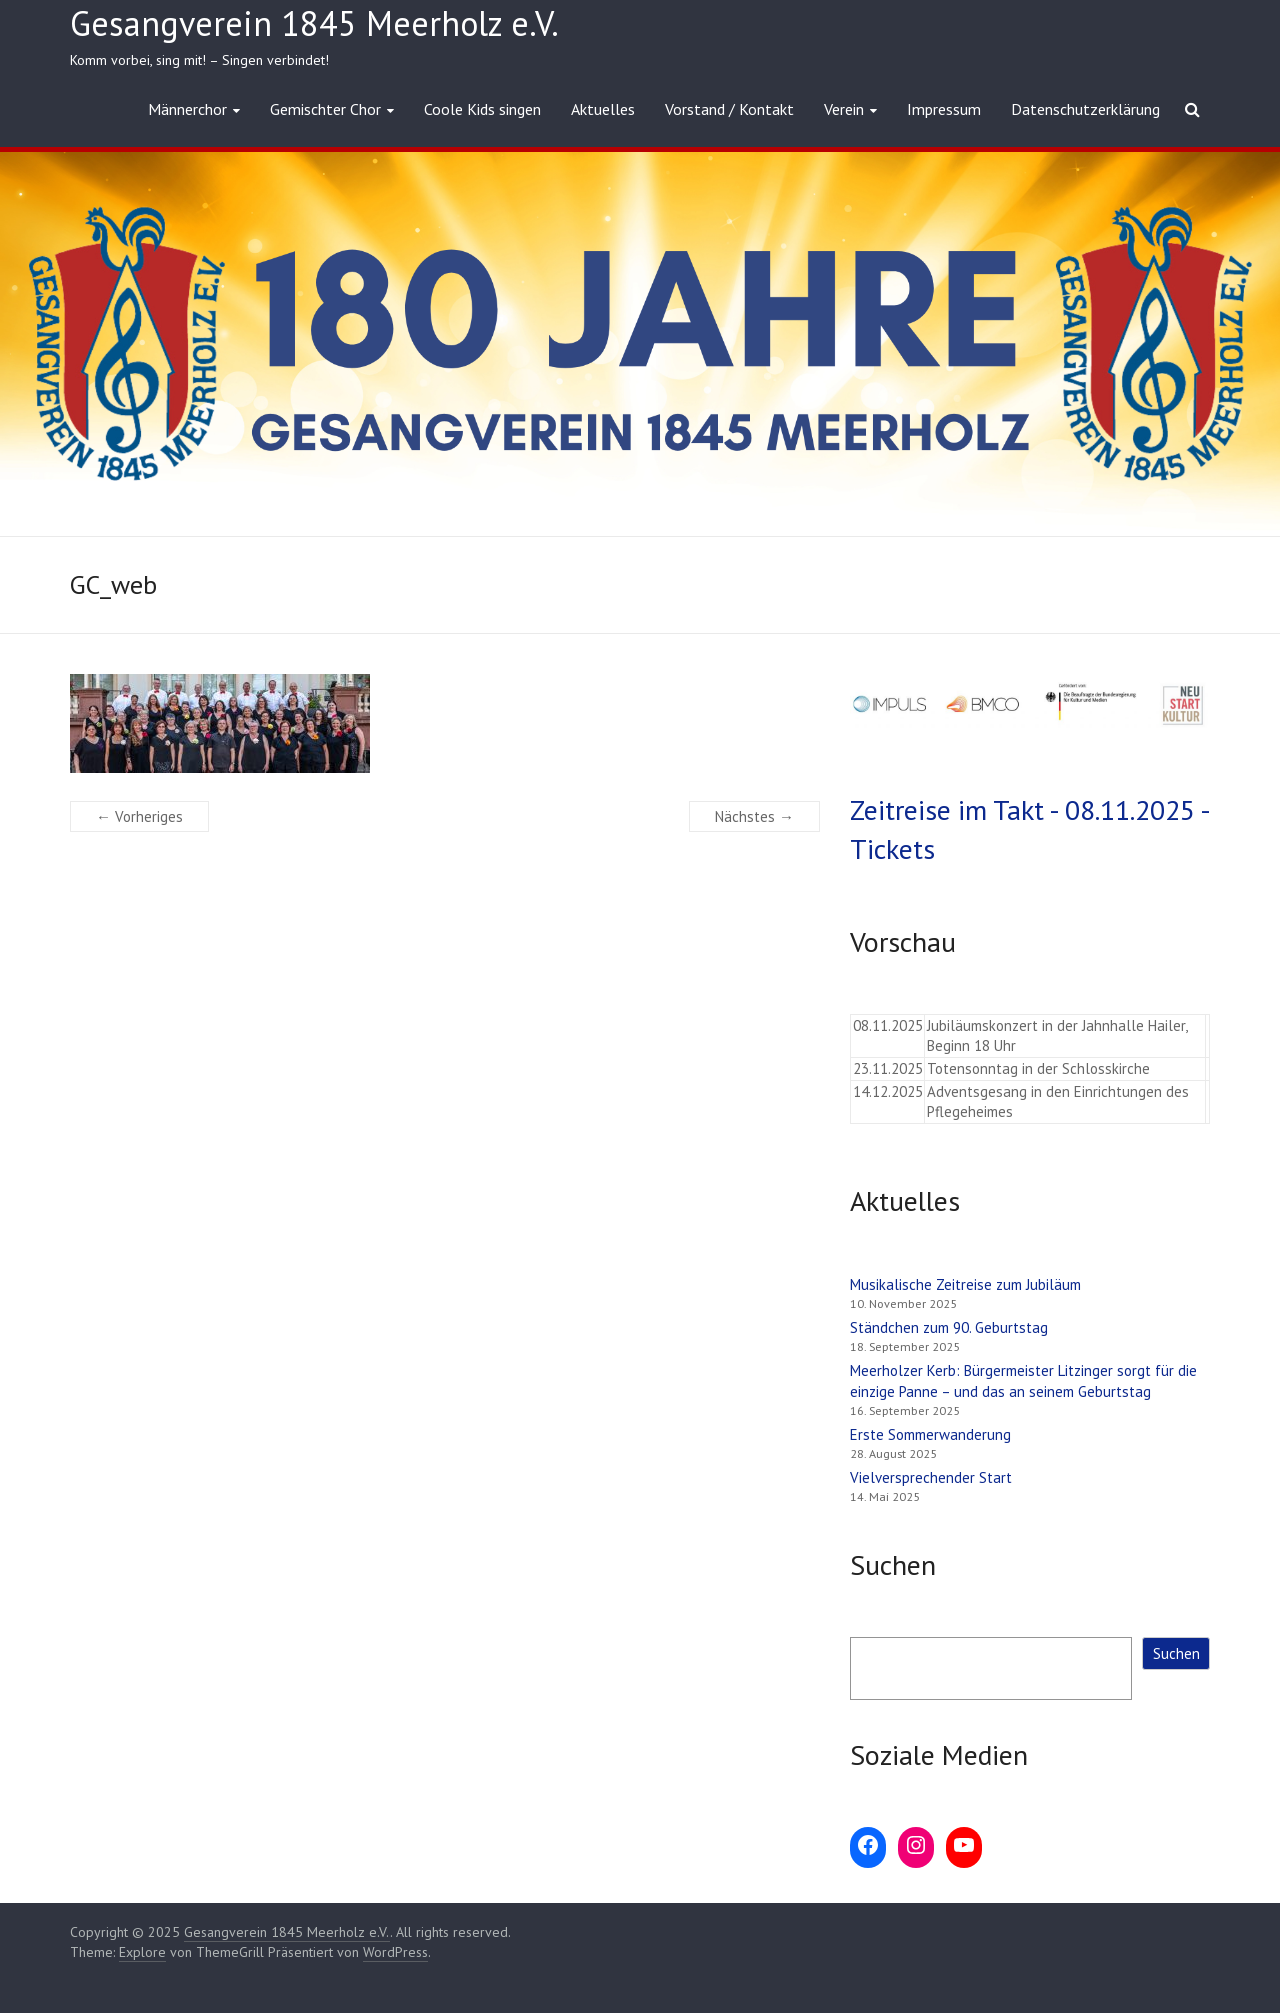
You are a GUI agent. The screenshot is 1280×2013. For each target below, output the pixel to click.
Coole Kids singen (482, 109)
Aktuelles (603, 109)
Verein (844, 109)
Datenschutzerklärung (1085, 109)
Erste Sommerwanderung (930, 1434)
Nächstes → (754, 816)
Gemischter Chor (325, 109)
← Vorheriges (139, 816)
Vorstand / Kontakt (729, 109)
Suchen (1176, 1653)
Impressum (944, 109)
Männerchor (187, 109)
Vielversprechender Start (931, 1477)
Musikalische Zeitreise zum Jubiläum (965, 1284)
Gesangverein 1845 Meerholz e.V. (314, 23)
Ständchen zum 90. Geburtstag (949, 1327)
